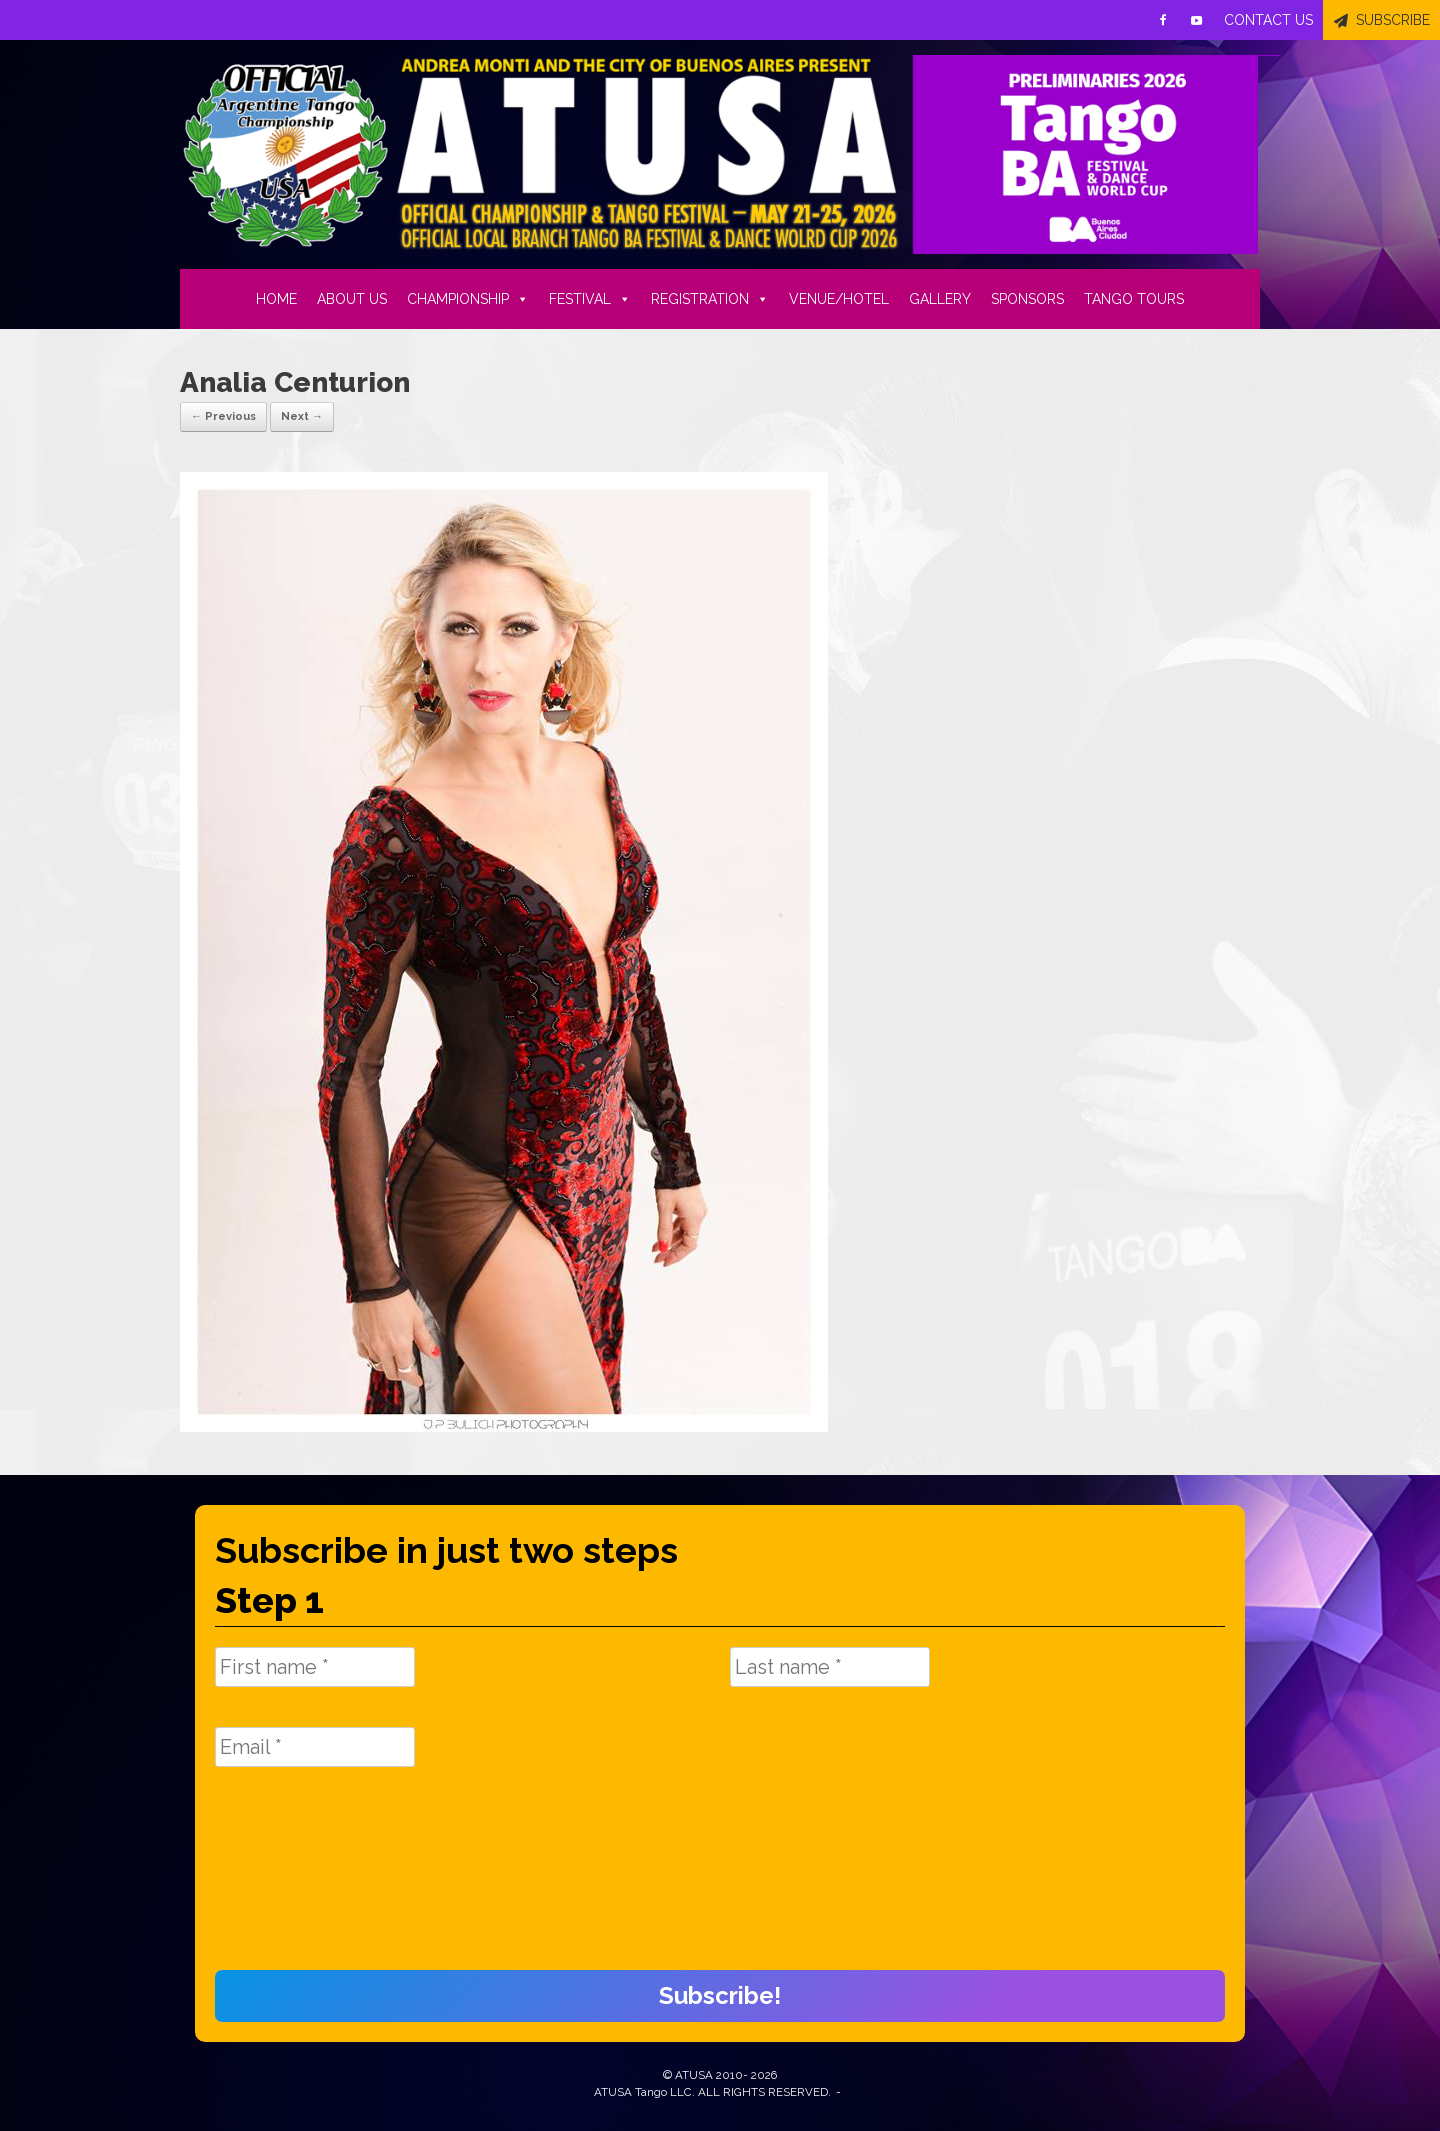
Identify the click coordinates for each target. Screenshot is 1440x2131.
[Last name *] (830, 1667)
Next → (302, 416)
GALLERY (940, 299)
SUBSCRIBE (1393, 20)
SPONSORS (1027, 299)
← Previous (223, 416)
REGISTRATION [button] (710, 299)
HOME (276, 299)
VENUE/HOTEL (839, 299)
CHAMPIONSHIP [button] (468, 299)
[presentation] (297, 1879)
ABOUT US (352, 299)
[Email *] (315, 1747)
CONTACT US (1268, 20)
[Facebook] (1163, 20)
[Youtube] (1197, 20)
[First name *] (315, 1667)
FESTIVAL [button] (590, 299)
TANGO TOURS (1134, 299)
